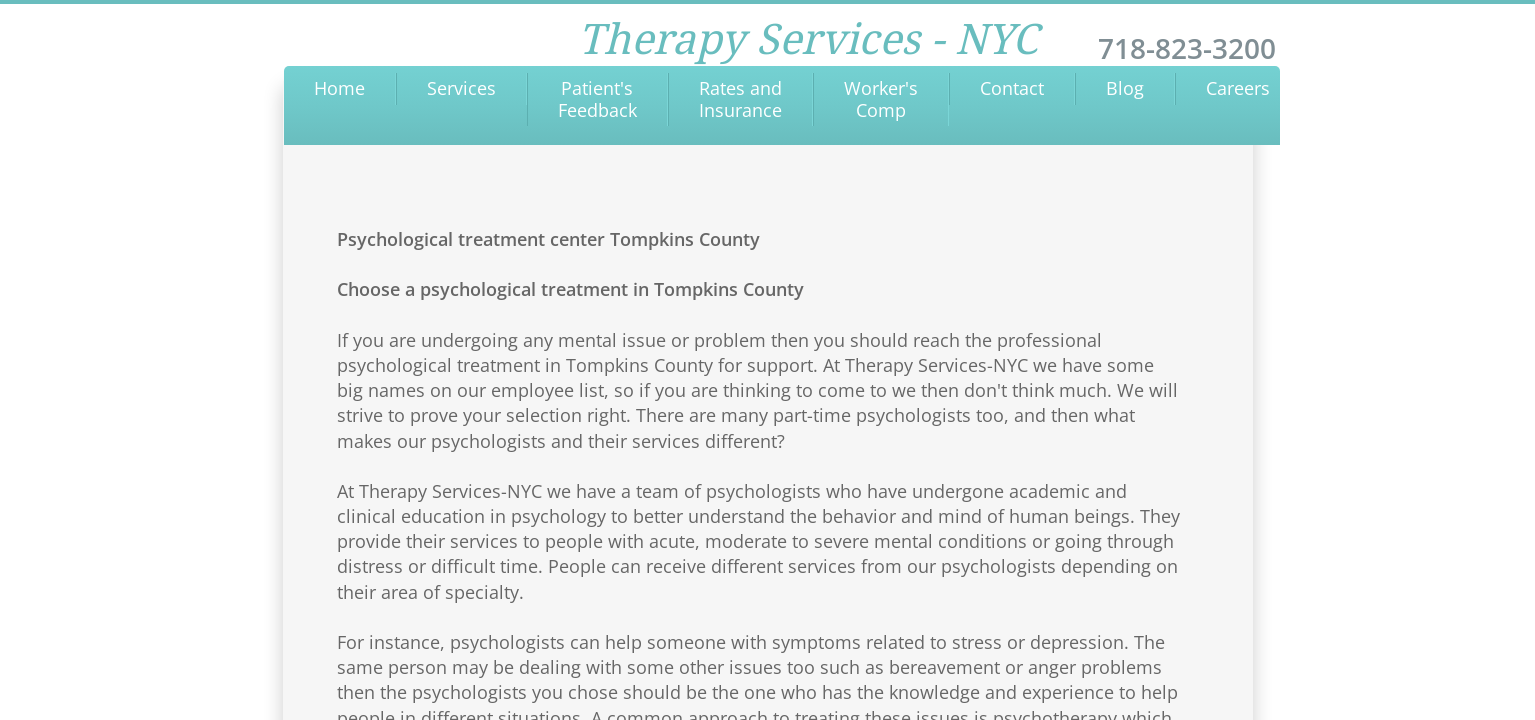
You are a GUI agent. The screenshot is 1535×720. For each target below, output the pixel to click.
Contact (1012, 88)
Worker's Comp (881, 99)
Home (339, 88)
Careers (1238, 88)
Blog (1125, 88)
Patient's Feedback (597, 99)
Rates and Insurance (740, 99)
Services (461, 88)
